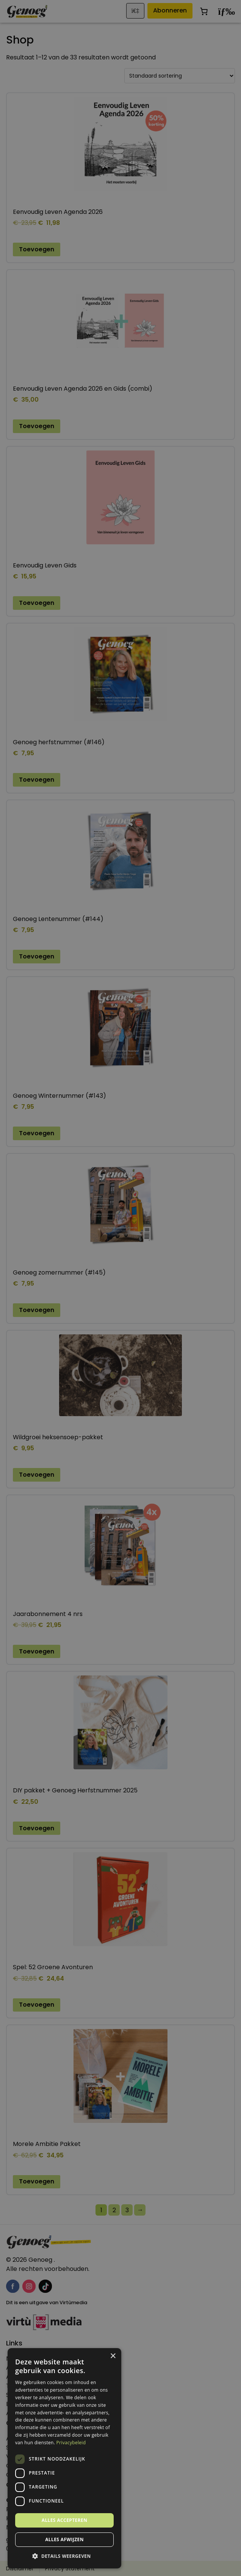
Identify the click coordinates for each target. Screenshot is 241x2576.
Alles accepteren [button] (65, 2520)
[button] (64, 2556)
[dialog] (120, 1288)
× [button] (113, 2356)
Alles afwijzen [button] (64, 2539)
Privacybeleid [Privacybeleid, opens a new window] (71, 2442)
